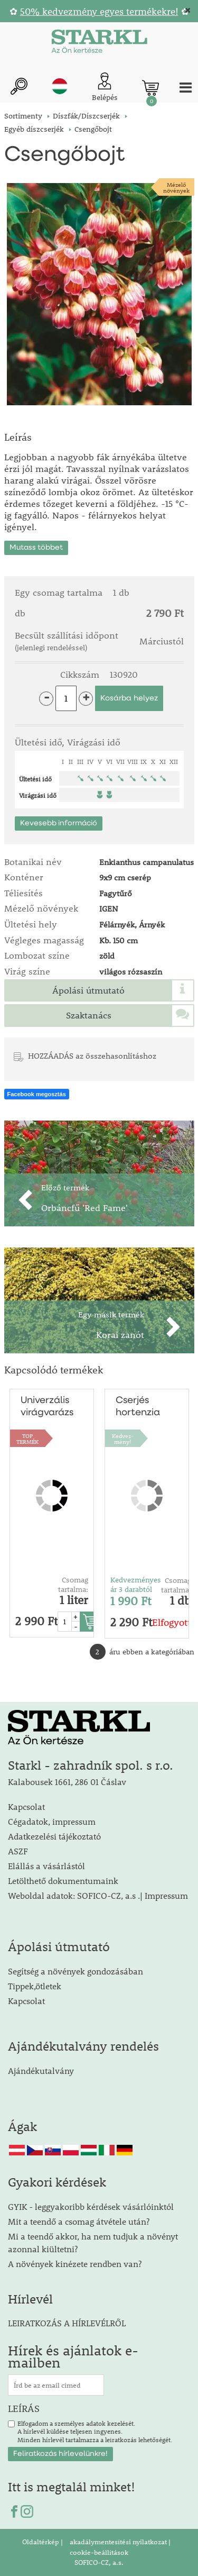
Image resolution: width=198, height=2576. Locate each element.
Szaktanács (88, 1015)
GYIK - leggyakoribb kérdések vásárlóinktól (91, 2206)
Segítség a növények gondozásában (75, 1971)
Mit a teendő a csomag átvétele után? (78, 2221)
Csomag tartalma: (73, 1584)
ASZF (18, 1850)
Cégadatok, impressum (52, 1821)
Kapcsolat (26, 1806)
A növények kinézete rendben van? (75, 2263)
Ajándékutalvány (41, 2070)
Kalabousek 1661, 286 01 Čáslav (67, 1781)
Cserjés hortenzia (138, 1406)
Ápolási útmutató (88, 990)
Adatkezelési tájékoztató (54, 1836)
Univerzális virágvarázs (47, 1406)
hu (60, 86)
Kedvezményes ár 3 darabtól (135, 1584)
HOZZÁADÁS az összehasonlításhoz (92, 1055)
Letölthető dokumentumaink (63, 1880)
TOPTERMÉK (27, 1438)
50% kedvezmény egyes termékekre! (99, 11)
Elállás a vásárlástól (46, 1865)
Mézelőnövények (176, 187)
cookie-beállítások (99, 2552)
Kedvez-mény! (123, 1438)
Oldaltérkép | (42, 2541)
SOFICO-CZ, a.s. (99, 2562)
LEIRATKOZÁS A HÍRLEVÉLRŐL (67, 2322)
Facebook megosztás (36, 1094)
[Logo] (99, 43)
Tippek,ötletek (34, 1985)
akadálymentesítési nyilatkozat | (119, 2541)
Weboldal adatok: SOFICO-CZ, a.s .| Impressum (98, 1895)
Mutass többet (36, 547)
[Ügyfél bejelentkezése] (105, 87)
